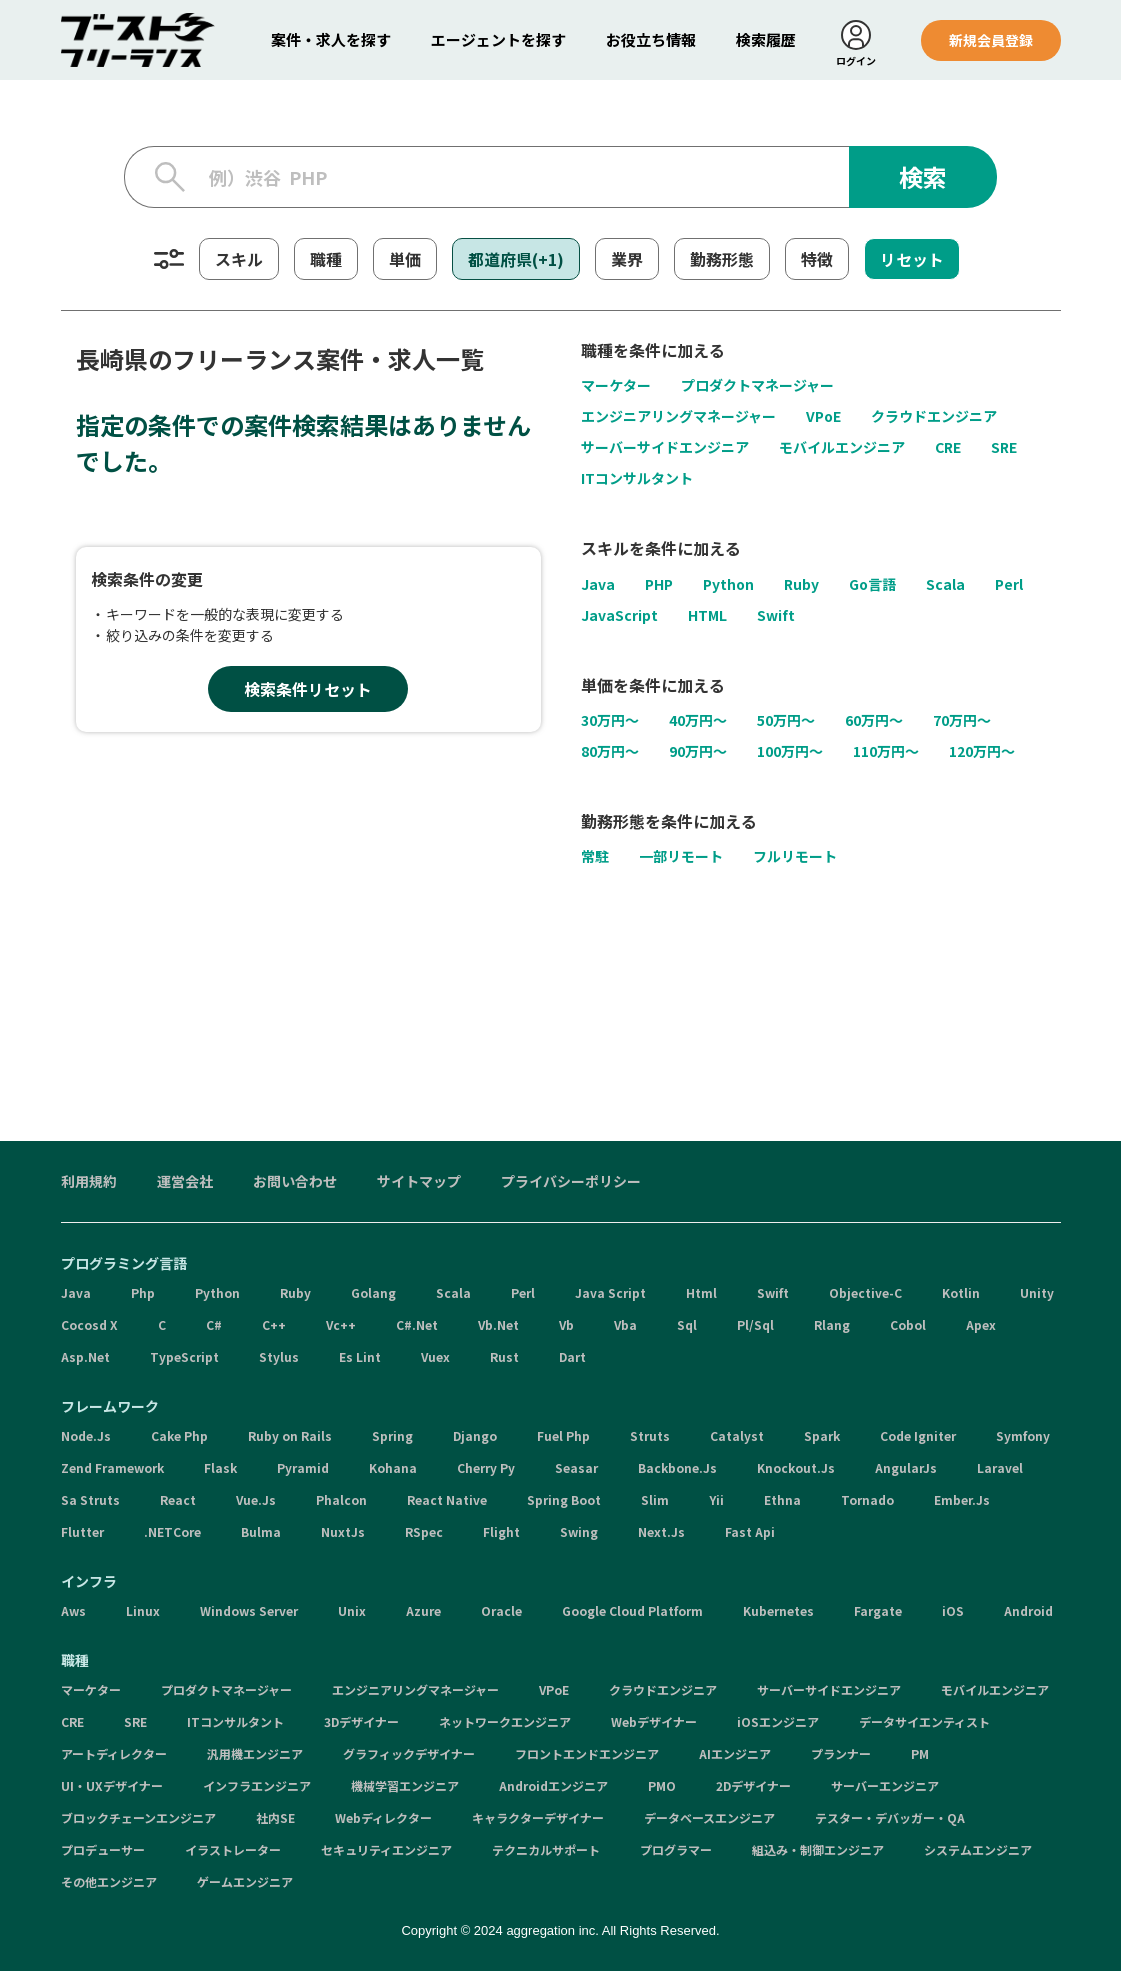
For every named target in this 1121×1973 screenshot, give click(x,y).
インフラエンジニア (257, 1787)
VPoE (823, 418)
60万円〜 (874, 722)
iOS (953, 1612)
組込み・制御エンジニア (818, 1851)
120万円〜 (982, 753)
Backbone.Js (677, 1469)
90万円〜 (698, 753)
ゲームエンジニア (245, 1883)
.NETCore (172, 1533)
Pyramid (303, 1469)
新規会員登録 (991, 40)
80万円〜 (610, 753)
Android (1028, 1612)
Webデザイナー (654, 1723)
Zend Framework (112, 1469)
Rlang (832, 1326)
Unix (352, 1612)
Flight (501, 1533)
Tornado (867, 1501)
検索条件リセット (308, 691)
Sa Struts (90, 1501)
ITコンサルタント (637, 480)
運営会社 (185, 1183)
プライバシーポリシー (571, 1183)
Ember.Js (962, 1501)
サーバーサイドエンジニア (665, 449)
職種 (326, 261)
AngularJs (906, 1469)
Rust (504, 1358)
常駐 (595, 858)
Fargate (878, 1612)
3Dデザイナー (361, 1723)
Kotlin (961, 1294)
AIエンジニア (735, 1755)
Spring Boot (564, 1501)
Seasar (576, 1469)
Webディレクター (383, 1819)
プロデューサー (103, 1851)
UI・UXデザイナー (112, 1787)
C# (214, 1326)
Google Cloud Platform (632, 1612)
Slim (655, 1501)
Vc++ (341, 1326)
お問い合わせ (295, 1183)
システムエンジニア (978, 1851)
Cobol (908, 1326)
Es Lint (360, 1358)
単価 (405, 261)
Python (728, 585)
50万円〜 (786, 722)
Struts (650, 1437)
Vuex (435, 1358)
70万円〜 (962, 722)
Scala (945, 585)
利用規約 (89, 1183)
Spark (822, 1437)
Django (475, 1437)
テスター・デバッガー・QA (890, 1819)
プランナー (841, 1755)
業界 (627, 261)
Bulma (261, 1533)
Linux (143, 1612)
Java (598, 585)
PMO (662, 1787)
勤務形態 (722, 261)
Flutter (82, 1533)
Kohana (393, 1469)
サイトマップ (419, 1183)
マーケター (616, 387)
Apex (981, 1326)
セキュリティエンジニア (386, 1851)
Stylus (279, 1358)
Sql (687, 1326)
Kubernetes (778, 1612)
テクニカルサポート (546, 1851)
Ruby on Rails (290, 1437)
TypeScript (184, 1358)
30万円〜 (610, 722)
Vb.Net (498, 1326)
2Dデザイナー (753, 1787)
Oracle (501, 1612)
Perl (1009, 585)
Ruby (801, 585)
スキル (239, 261)
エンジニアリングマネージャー (678, 418)
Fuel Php (563, 1437)
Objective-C (865, 1294)
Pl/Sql (755, 1326)
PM (920, 1755)
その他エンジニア (109, 1883)
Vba (625, 1326)
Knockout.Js (796, 1469)
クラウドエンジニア (934, 418)
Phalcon (341, 1501)
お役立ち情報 (651, 39)
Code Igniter (918, 1437)
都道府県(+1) (516, 261)
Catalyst (737, 1437)
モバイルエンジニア (842, 449)
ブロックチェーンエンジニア (138, 1819)
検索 (923, 178)
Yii (716, 1501)
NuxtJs (343, 1533)
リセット (912, 261)
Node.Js (86, 1437)
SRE (1004, 449)
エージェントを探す (498, 39)
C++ (274, 1326)
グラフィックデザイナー (409, 1755)
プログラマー (676, 1851)
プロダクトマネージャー (757, 387)
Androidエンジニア (553, 1787)
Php (143, 1294)
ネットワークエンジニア (505, 1723)
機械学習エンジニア (405, 1787)
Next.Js (661, 1533)
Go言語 (872, 585)
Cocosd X (89, 1326)
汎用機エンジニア (255, 1755)
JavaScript (619, 616)
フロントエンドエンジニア (587, 1755)
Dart (572, 1358)
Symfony (1023, 1437)
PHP (659, 585)
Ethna (782, 1501)
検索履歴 (766, 39)
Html (701, 1294)
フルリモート (795, 858)
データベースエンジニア (709, 1819)
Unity (1037, 1294)
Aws (73, 1612)
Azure (423, 1612)
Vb (566, 1326)
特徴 (817, 261)
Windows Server (249, 1612)
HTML (707, 616)
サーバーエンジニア (885, 1787)
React (178, 1501)
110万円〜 (886, 753)
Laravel (1000, 1469)
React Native (447, 1501)
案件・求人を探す (331, 39)
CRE (948, 449)
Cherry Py (486, 1469)
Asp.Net (85, 1358)
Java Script (610, 1294)
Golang (373, 1294)
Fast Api (750, 1533)
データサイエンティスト (924, 1723)
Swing (579, 1533)
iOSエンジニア (778, 1723)
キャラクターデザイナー (538, 1819)
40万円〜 (698, 722)
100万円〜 (790, 753)
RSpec (424, 1533)
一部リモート (681, 858)
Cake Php (179, 1437)
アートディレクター (114, 1755)
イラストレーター (233, 1851)
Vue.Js (256, 1501)
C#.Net (417, 1326)
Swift (776, 616)
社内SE (275, 1819)
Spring (392, 1437)
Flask (220, 1469)
